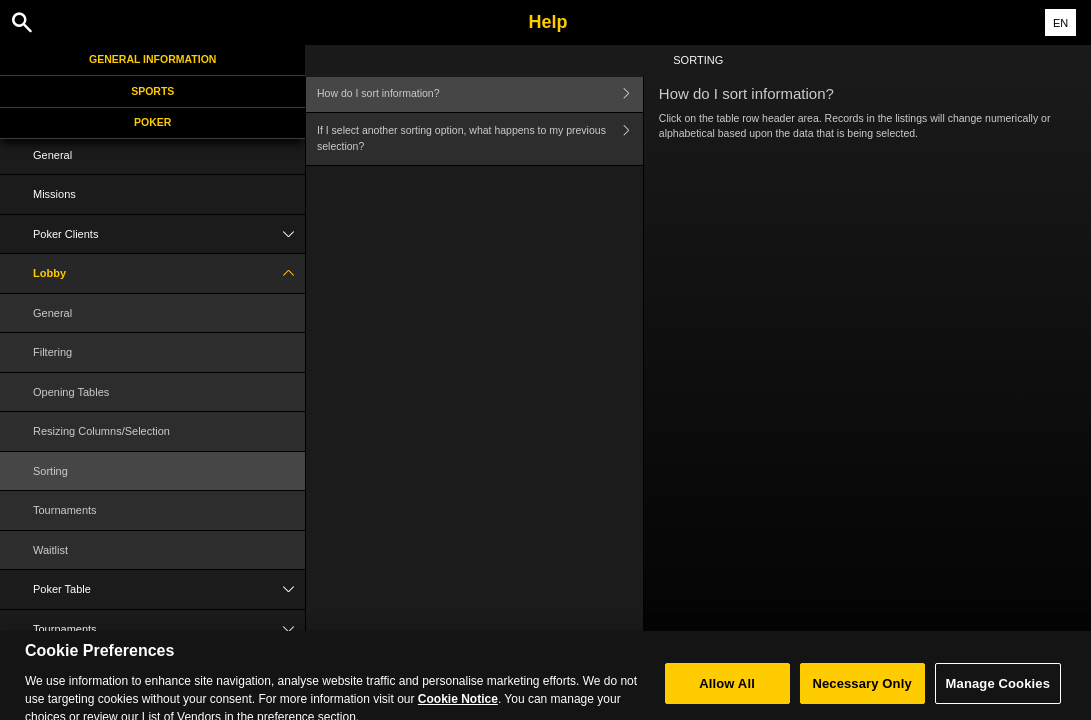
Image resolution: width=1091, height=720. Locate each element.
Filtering (52, 352)
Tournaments (65, 510)
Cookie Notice (458, 710)
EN (1060, 23)
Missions (54, 194)
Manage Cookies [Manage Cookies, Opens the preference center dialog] (998, 694)
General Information (152, 59)
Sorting (50, 471)
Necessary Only (861, 694)
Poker (152, 122)
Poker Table (169, 589)
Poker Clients (169, 234)
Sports (152, 91)
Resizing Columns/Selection (101, 431)
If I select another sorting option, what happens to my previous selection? (480, 139)
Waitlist (50, 550)
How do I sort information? (480, 93)
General (52, 155)
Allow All (727, 694)
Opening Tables (71, 392)
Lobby (169, 273)
